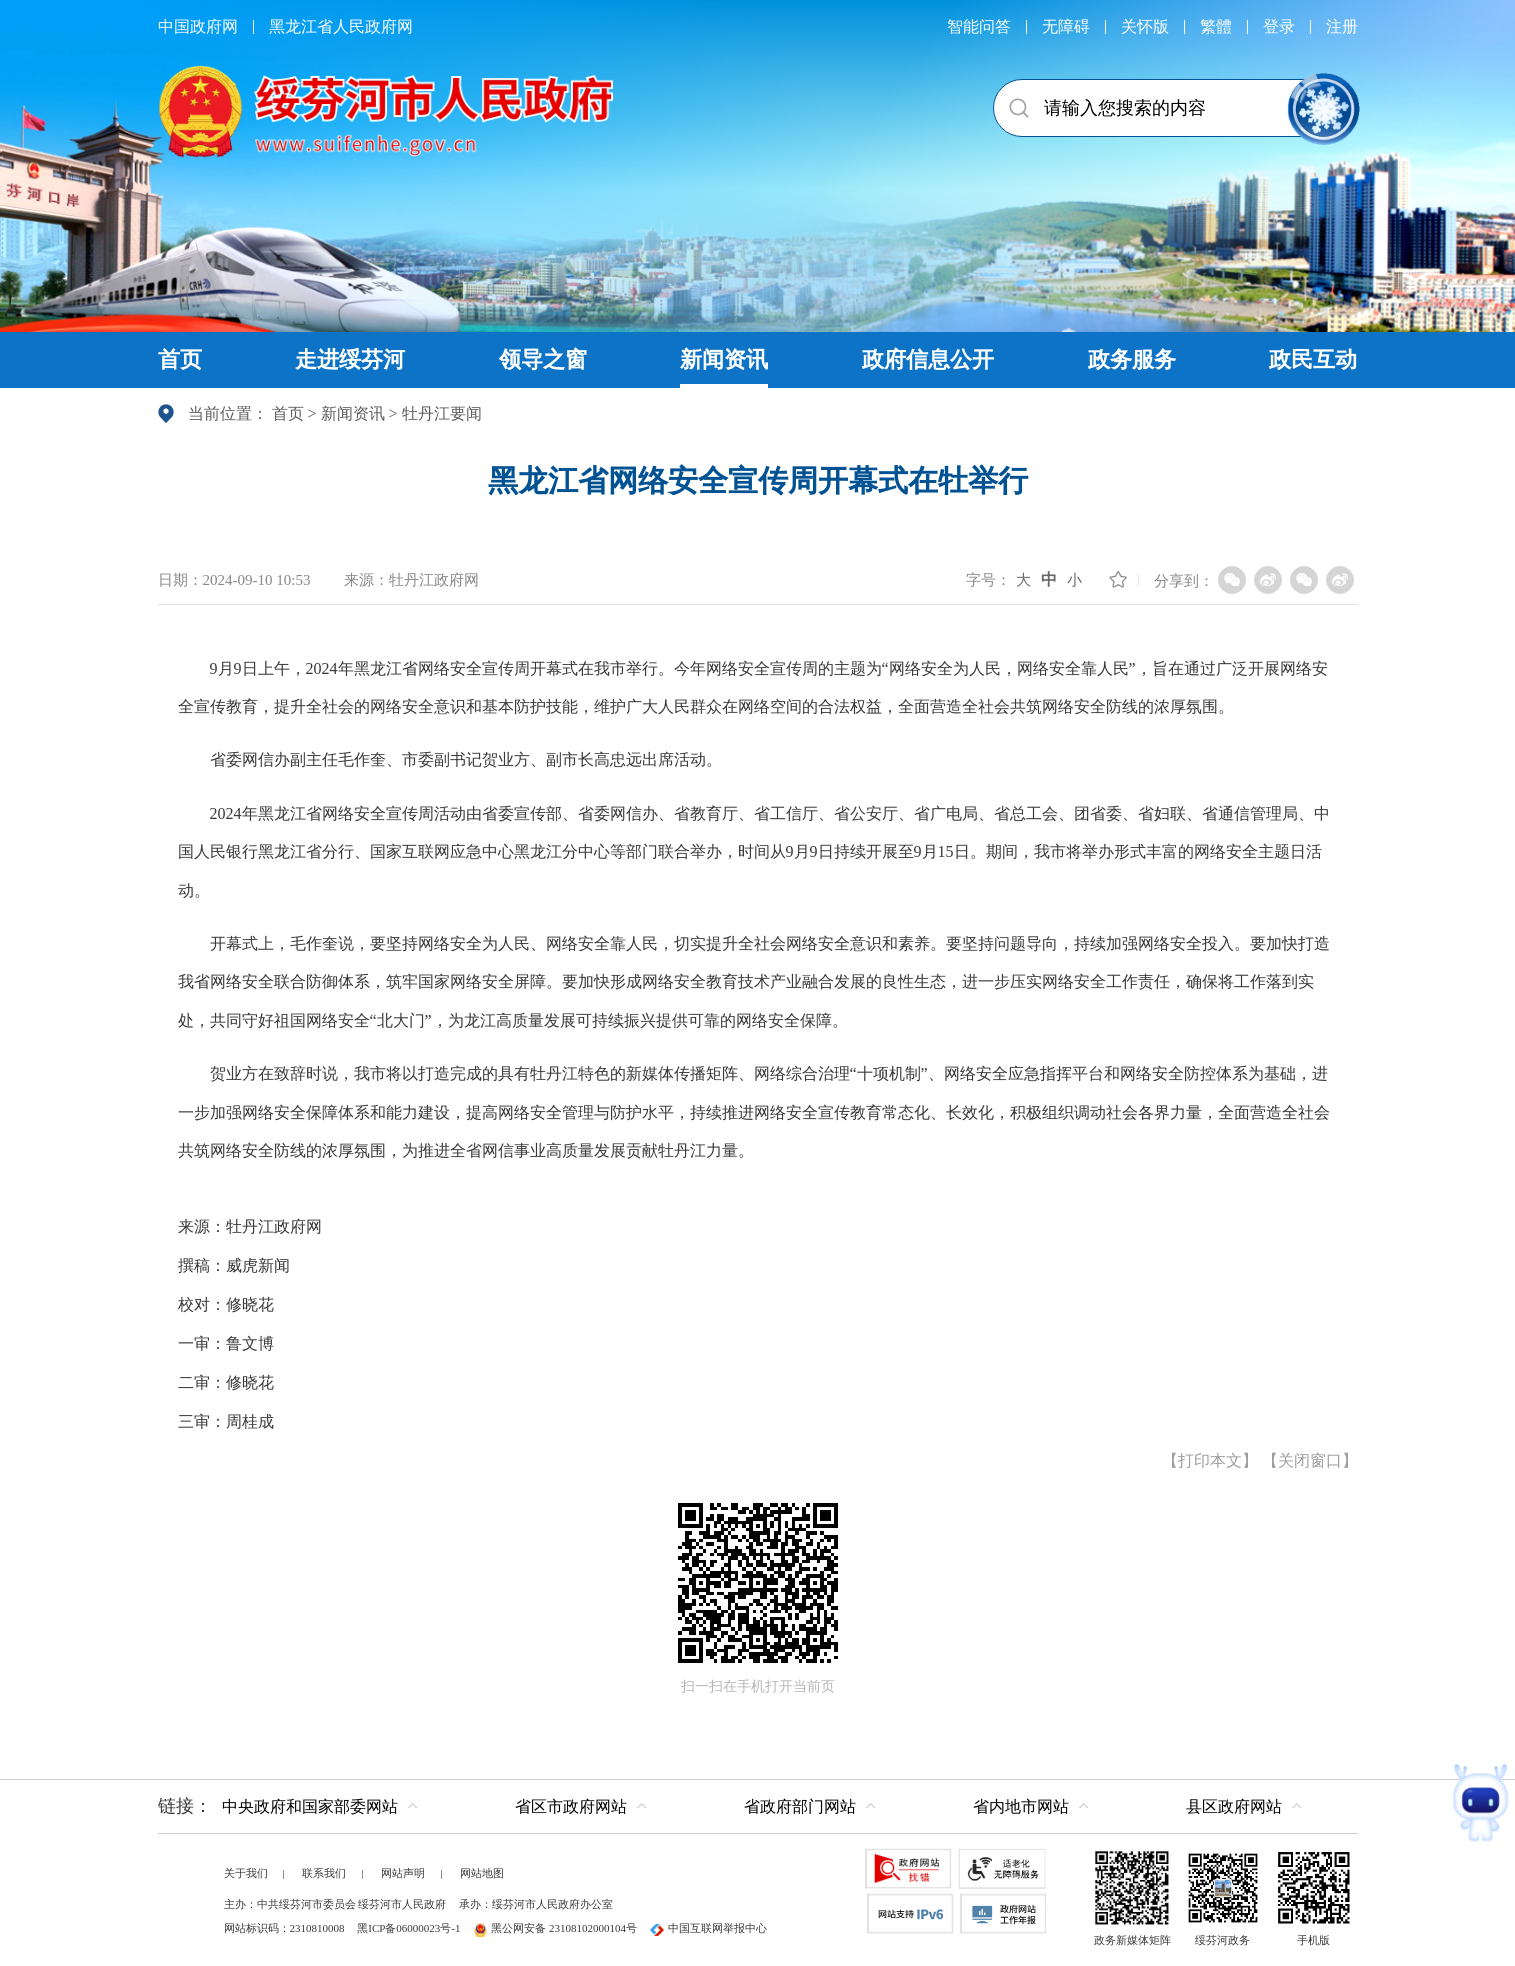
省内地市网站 (1021, 1806)
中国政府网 (198, 26)
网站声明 (403, 1873)
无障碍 (1066, 26)
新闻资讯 (353, 413)
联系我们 (324, 1873)
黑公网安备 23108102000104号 (555, 1928)
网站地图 (482, 1873)
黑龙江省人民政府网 (341, 26)
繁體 (1216, 26)
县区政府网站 (1234, 1806)
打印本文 (1210, 1460)
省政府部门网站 (800, 1806)
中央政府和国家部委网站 (310, 1806)
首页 (288, 413)
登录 (1279, 26)
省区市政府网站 (571, 1806)
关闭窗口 (1310, 1460)
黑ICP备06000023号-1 (408, 1928)
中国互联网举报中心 (708, 1928)
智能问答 (979, 26)
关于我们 (246, 1873)
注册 (1342, 26)
